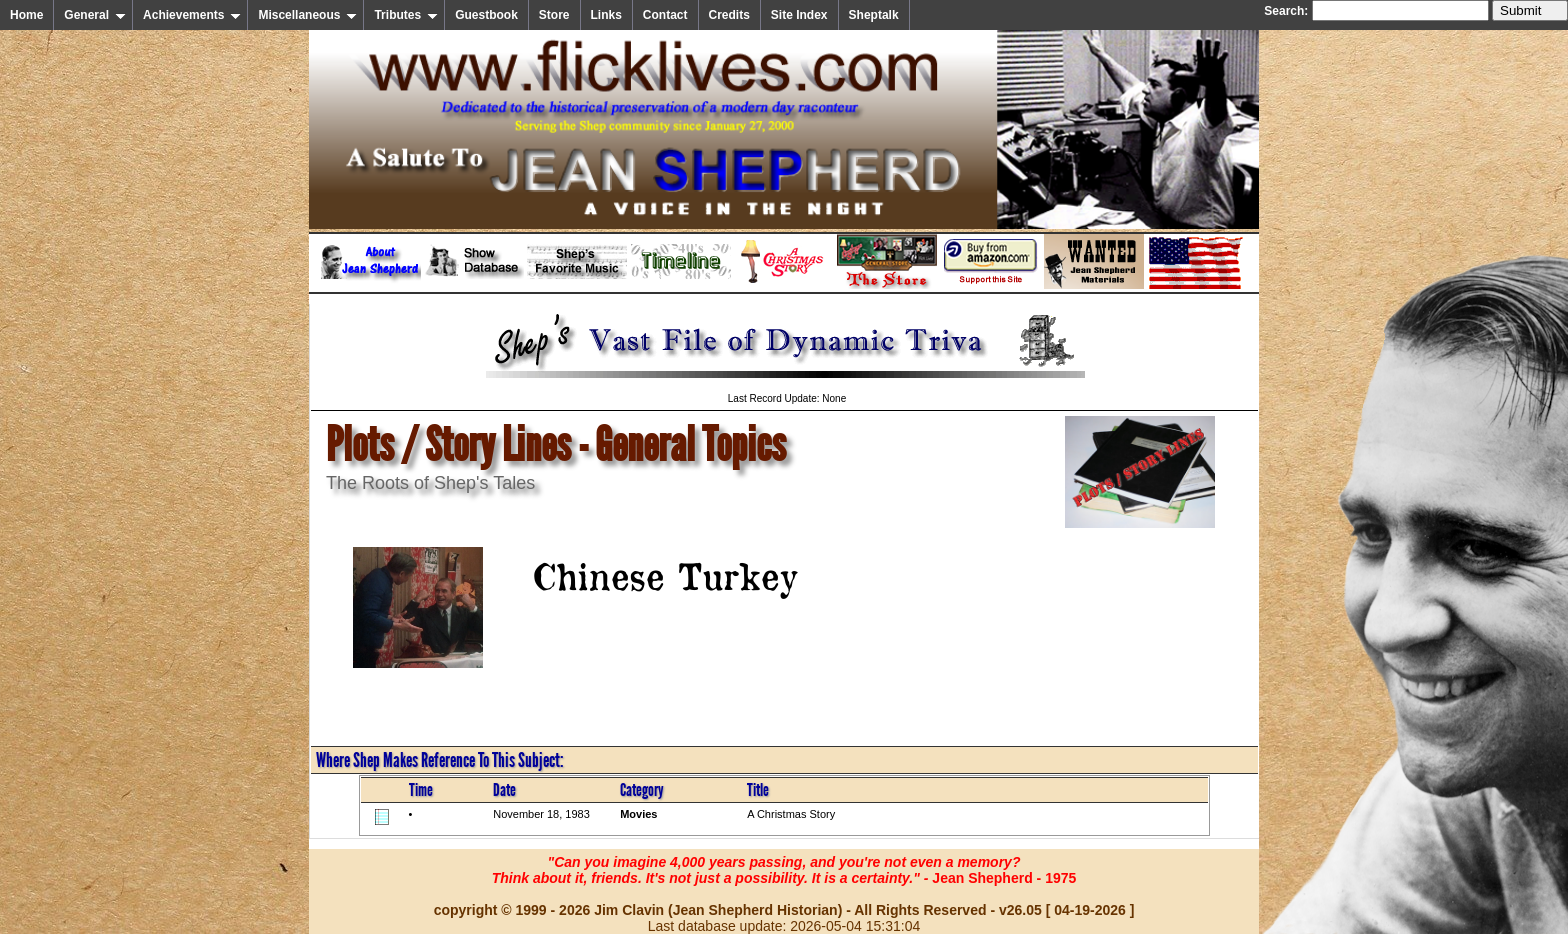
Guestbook (486, 15)
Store (554, 15)
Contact (665, 15)
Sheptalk (874, 15)
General (95, 15)
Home (26, 15)
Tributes (406, 15)
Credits (729, 15)
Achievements (192, 15)
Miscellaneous (307, 15)
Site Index (799, 15)
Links (606, 15)
